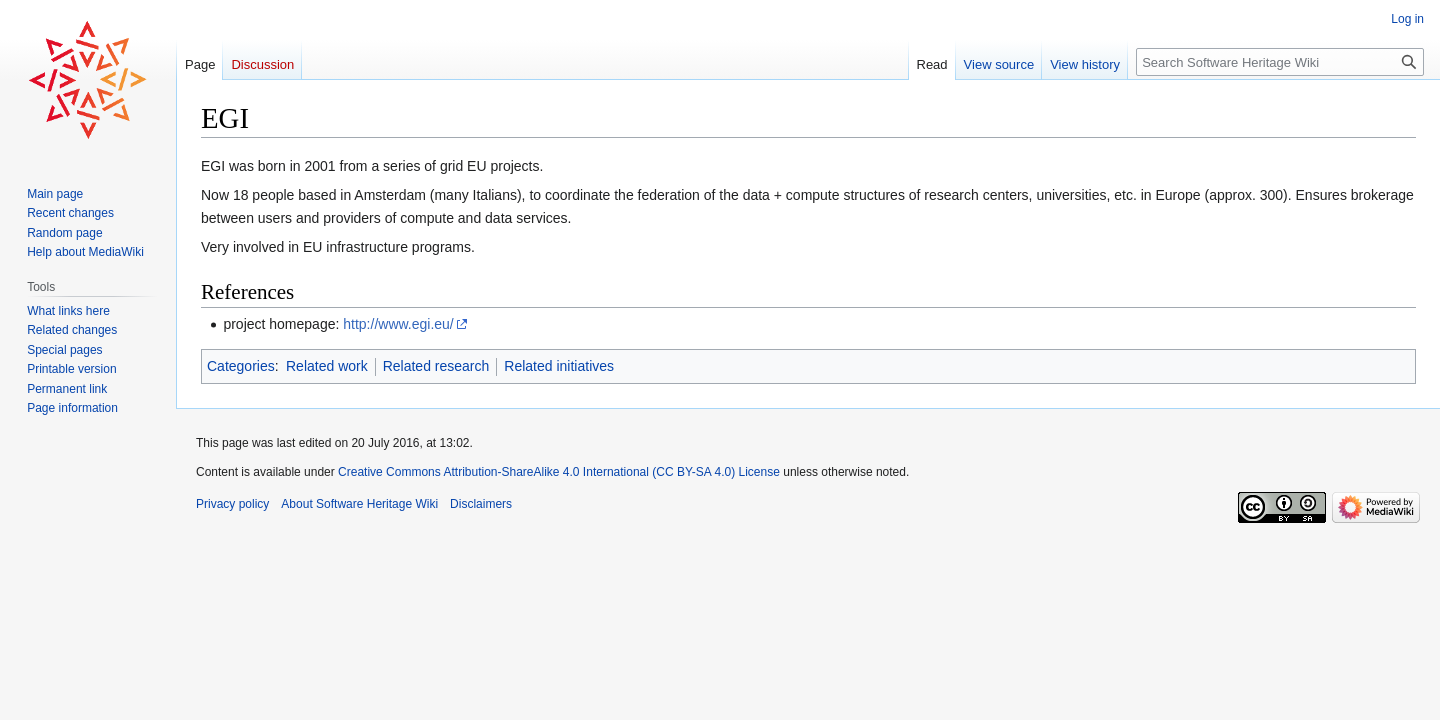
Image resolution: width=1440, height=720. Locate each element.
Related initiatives (559, 366)
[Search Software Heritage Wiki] (1280, 62)
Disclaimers (481, 504)
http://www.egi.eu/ (398, 324)
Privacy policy (232, 504)
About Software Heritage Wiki (359, 504)
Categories (241, 366)
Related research (436, 366)
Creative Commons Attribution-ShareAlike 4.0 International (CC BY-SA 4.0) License (559, 472)
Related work (327, 366)
